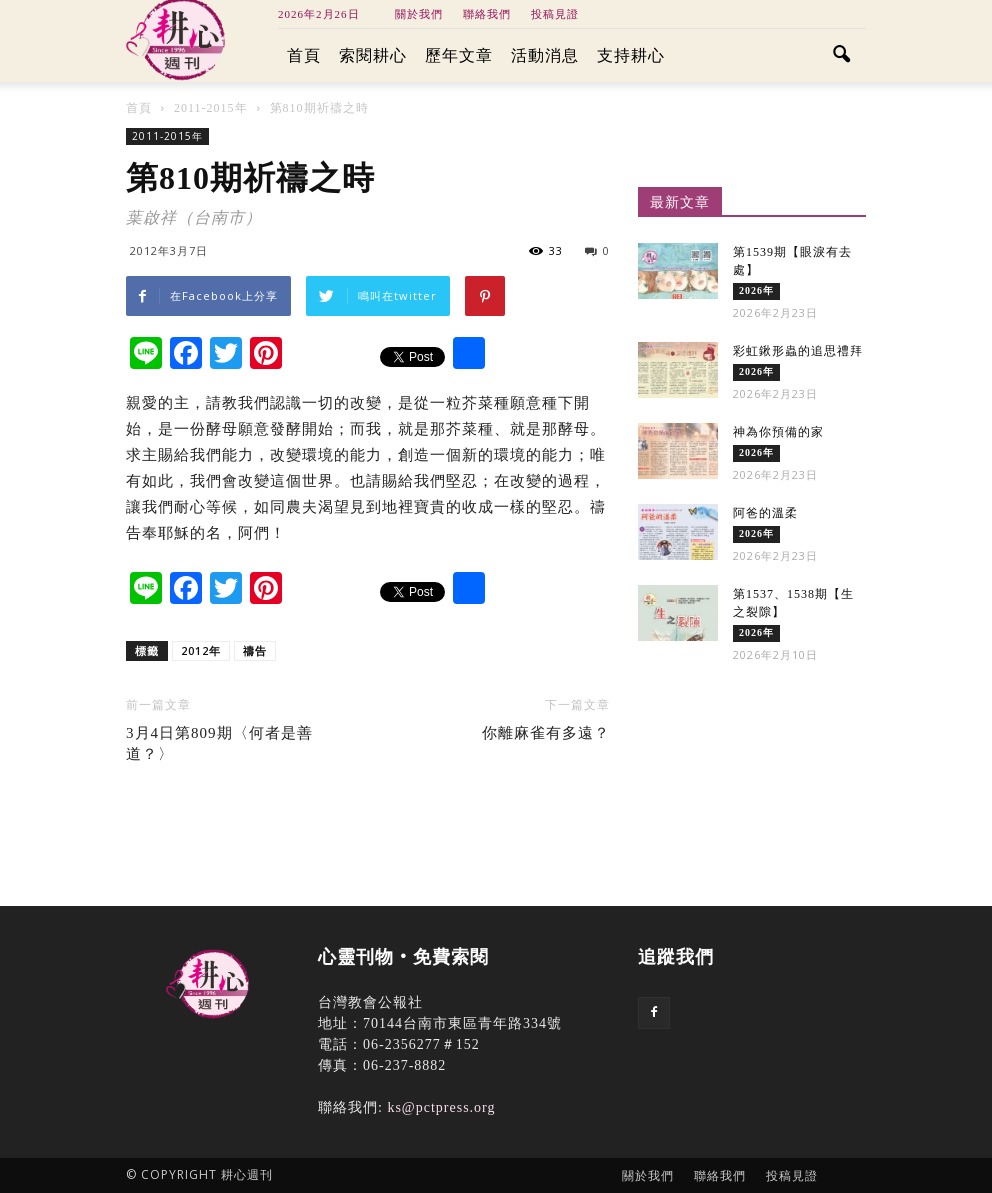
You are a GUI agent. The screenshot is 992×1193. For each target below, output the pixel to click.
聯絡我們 (487, 14)
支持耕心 (631, 55)
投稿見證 (555, 14)
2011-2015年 (167, 136)
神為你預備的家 (778, 432)
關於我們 (419, 14)
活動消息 (545, 55)
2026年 (756, 290)
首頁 (304, 55)
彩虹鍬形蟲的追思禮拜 (798, 351)
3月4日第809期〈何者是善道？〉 (219, 743)
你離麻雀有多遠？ (546, 733)
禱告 (255, 650)
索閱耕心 (373, 55)
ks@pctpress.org (441, 1107)
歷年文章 (459, 55)
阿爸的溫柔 (765, 513)
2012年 (201, 650)
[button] (842, 56)
